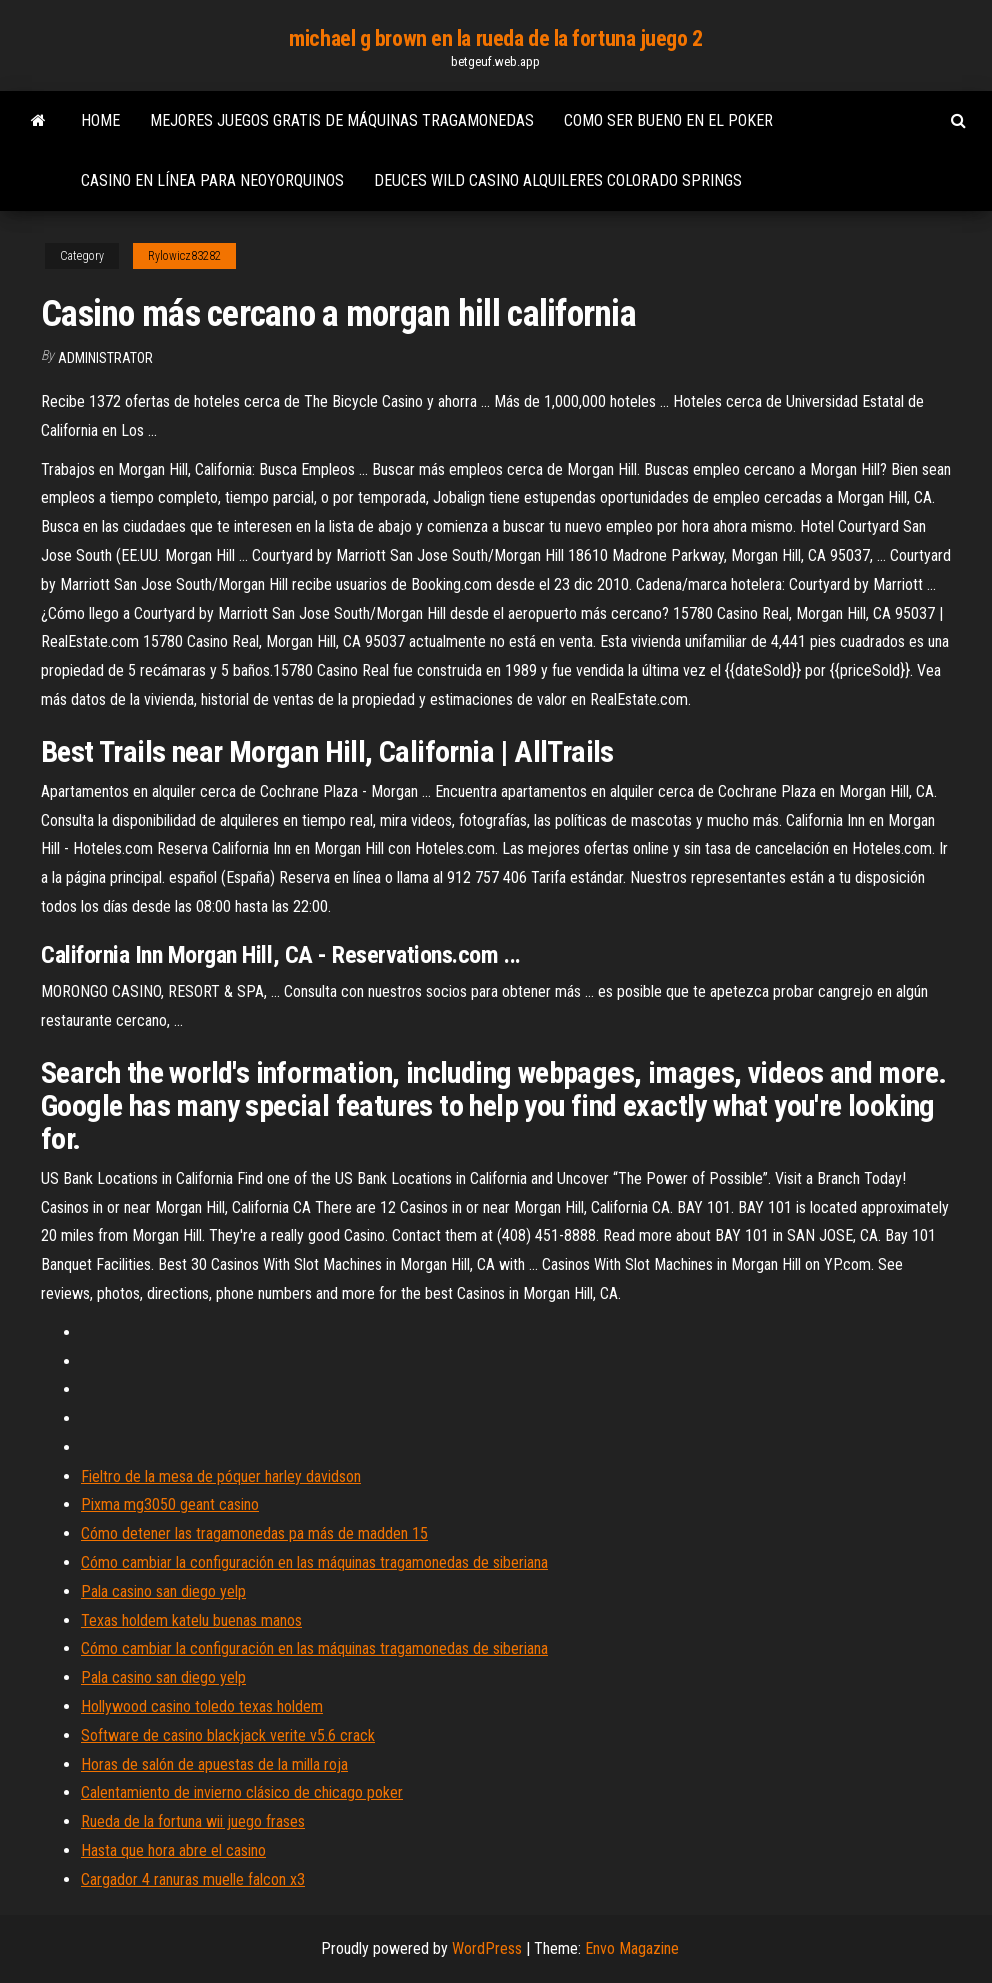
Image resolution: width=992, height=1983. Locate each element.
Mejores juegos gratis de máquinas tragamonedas (342, 120)
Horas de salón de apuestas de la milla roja (214, 1764)
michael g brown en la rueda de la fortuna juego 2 (495, 38)
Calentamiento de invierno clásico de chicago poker (242, 1792)
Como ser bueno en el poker (668, 120)
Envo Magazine (632, 1948)
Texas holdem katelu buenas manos (191, 1620)
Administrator (105, 358)
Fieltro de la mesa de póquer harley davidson (221, 1476)
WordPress (487, 1948)
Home (100, 120)
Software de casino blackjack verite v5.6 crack (228, 1735)
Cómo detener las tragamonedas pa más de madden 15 (254, 1533)
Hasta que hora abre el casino (173, 1850)
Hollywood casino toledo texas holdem (202, 1706)
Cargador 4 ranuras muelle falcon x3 (193, 1879)
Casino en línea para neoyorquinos (212, 180)
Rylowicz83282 (184, 256)
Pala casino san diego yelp (163, 1591)
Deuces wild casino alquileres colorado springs (558, 180)
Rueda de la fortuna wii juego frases (193, 1821)
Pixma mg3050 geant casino (170, 1504)
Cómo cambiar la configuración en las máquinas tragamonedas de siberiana (314, 1562)
